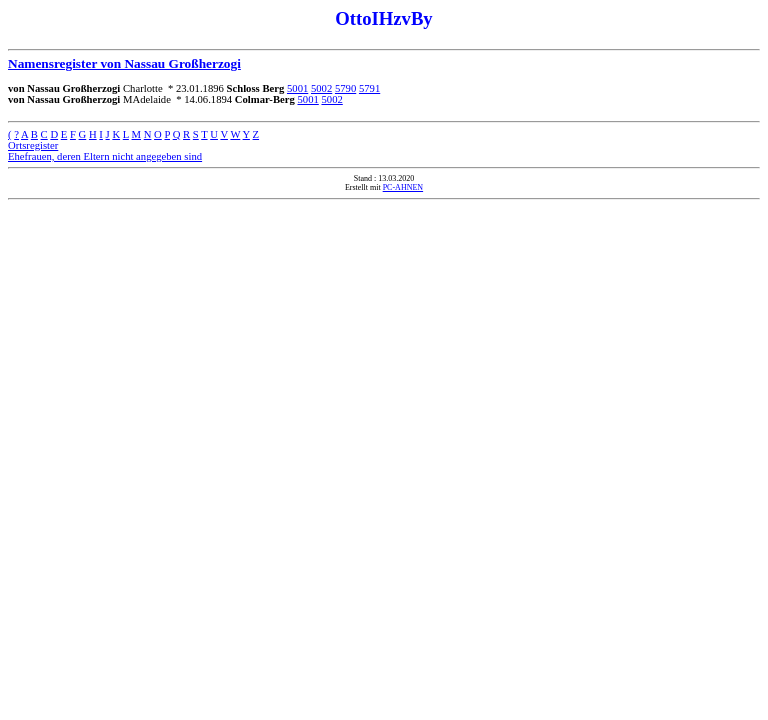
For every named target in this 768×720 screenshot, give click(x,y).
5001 (297, 88)
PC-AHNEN (403, 187)
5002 (321, 88)
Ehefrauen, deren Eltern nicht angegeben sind (105, 156)
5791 (369, 88)
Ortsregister (33, 145)
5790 (345, 88)
